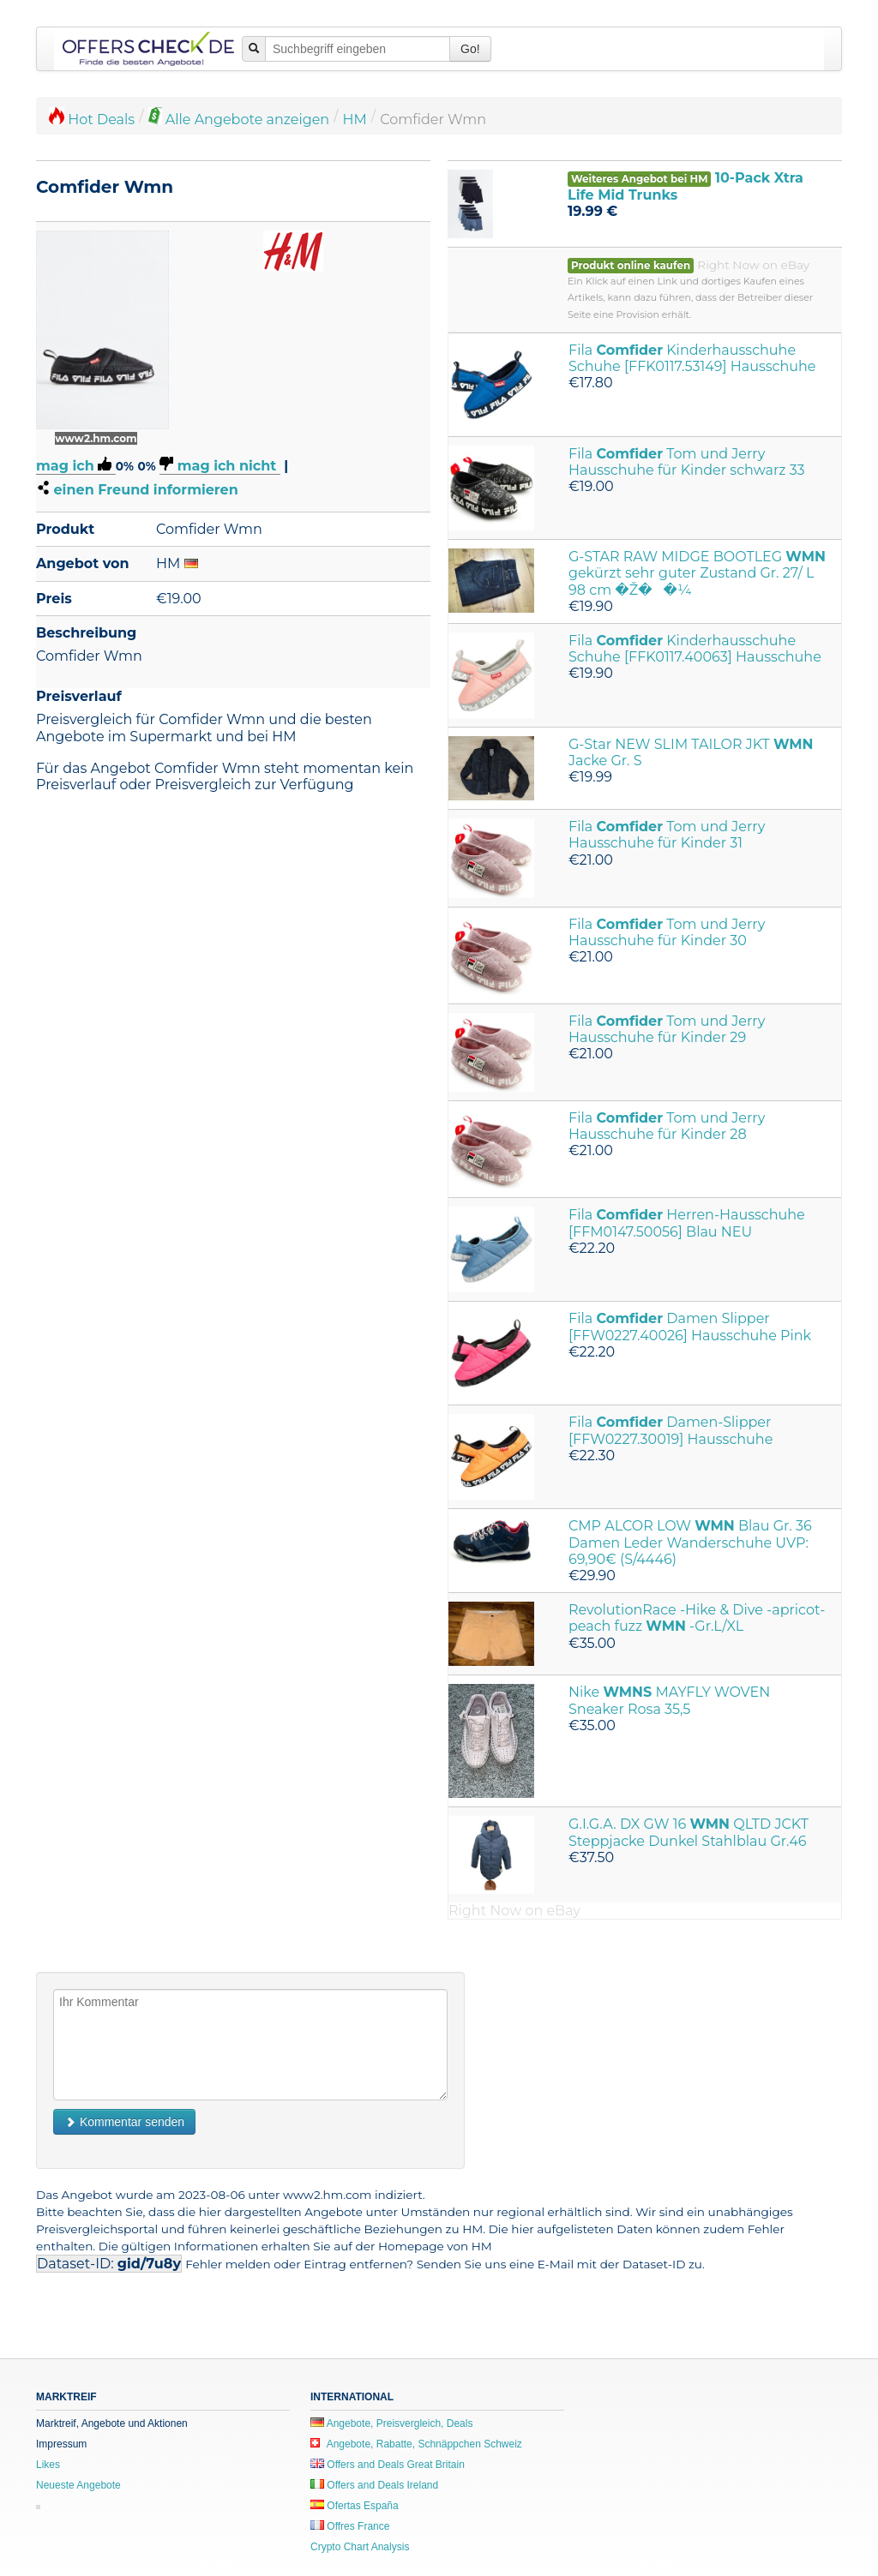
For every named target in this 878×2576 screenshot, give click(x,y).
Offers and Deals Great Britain (387, 2465)
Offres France (349, 2526)
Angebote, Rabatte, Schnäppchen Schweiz (416, 2444)
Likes (48, 2465)
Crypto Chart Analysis (359, 2547)
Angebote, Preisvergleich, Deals (391, 2423)
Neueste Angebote (78, 2485)
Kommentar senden (124, 2122)
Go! (470, 49)
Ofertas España (354, 2506)
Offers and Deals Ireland (374, 2485)
